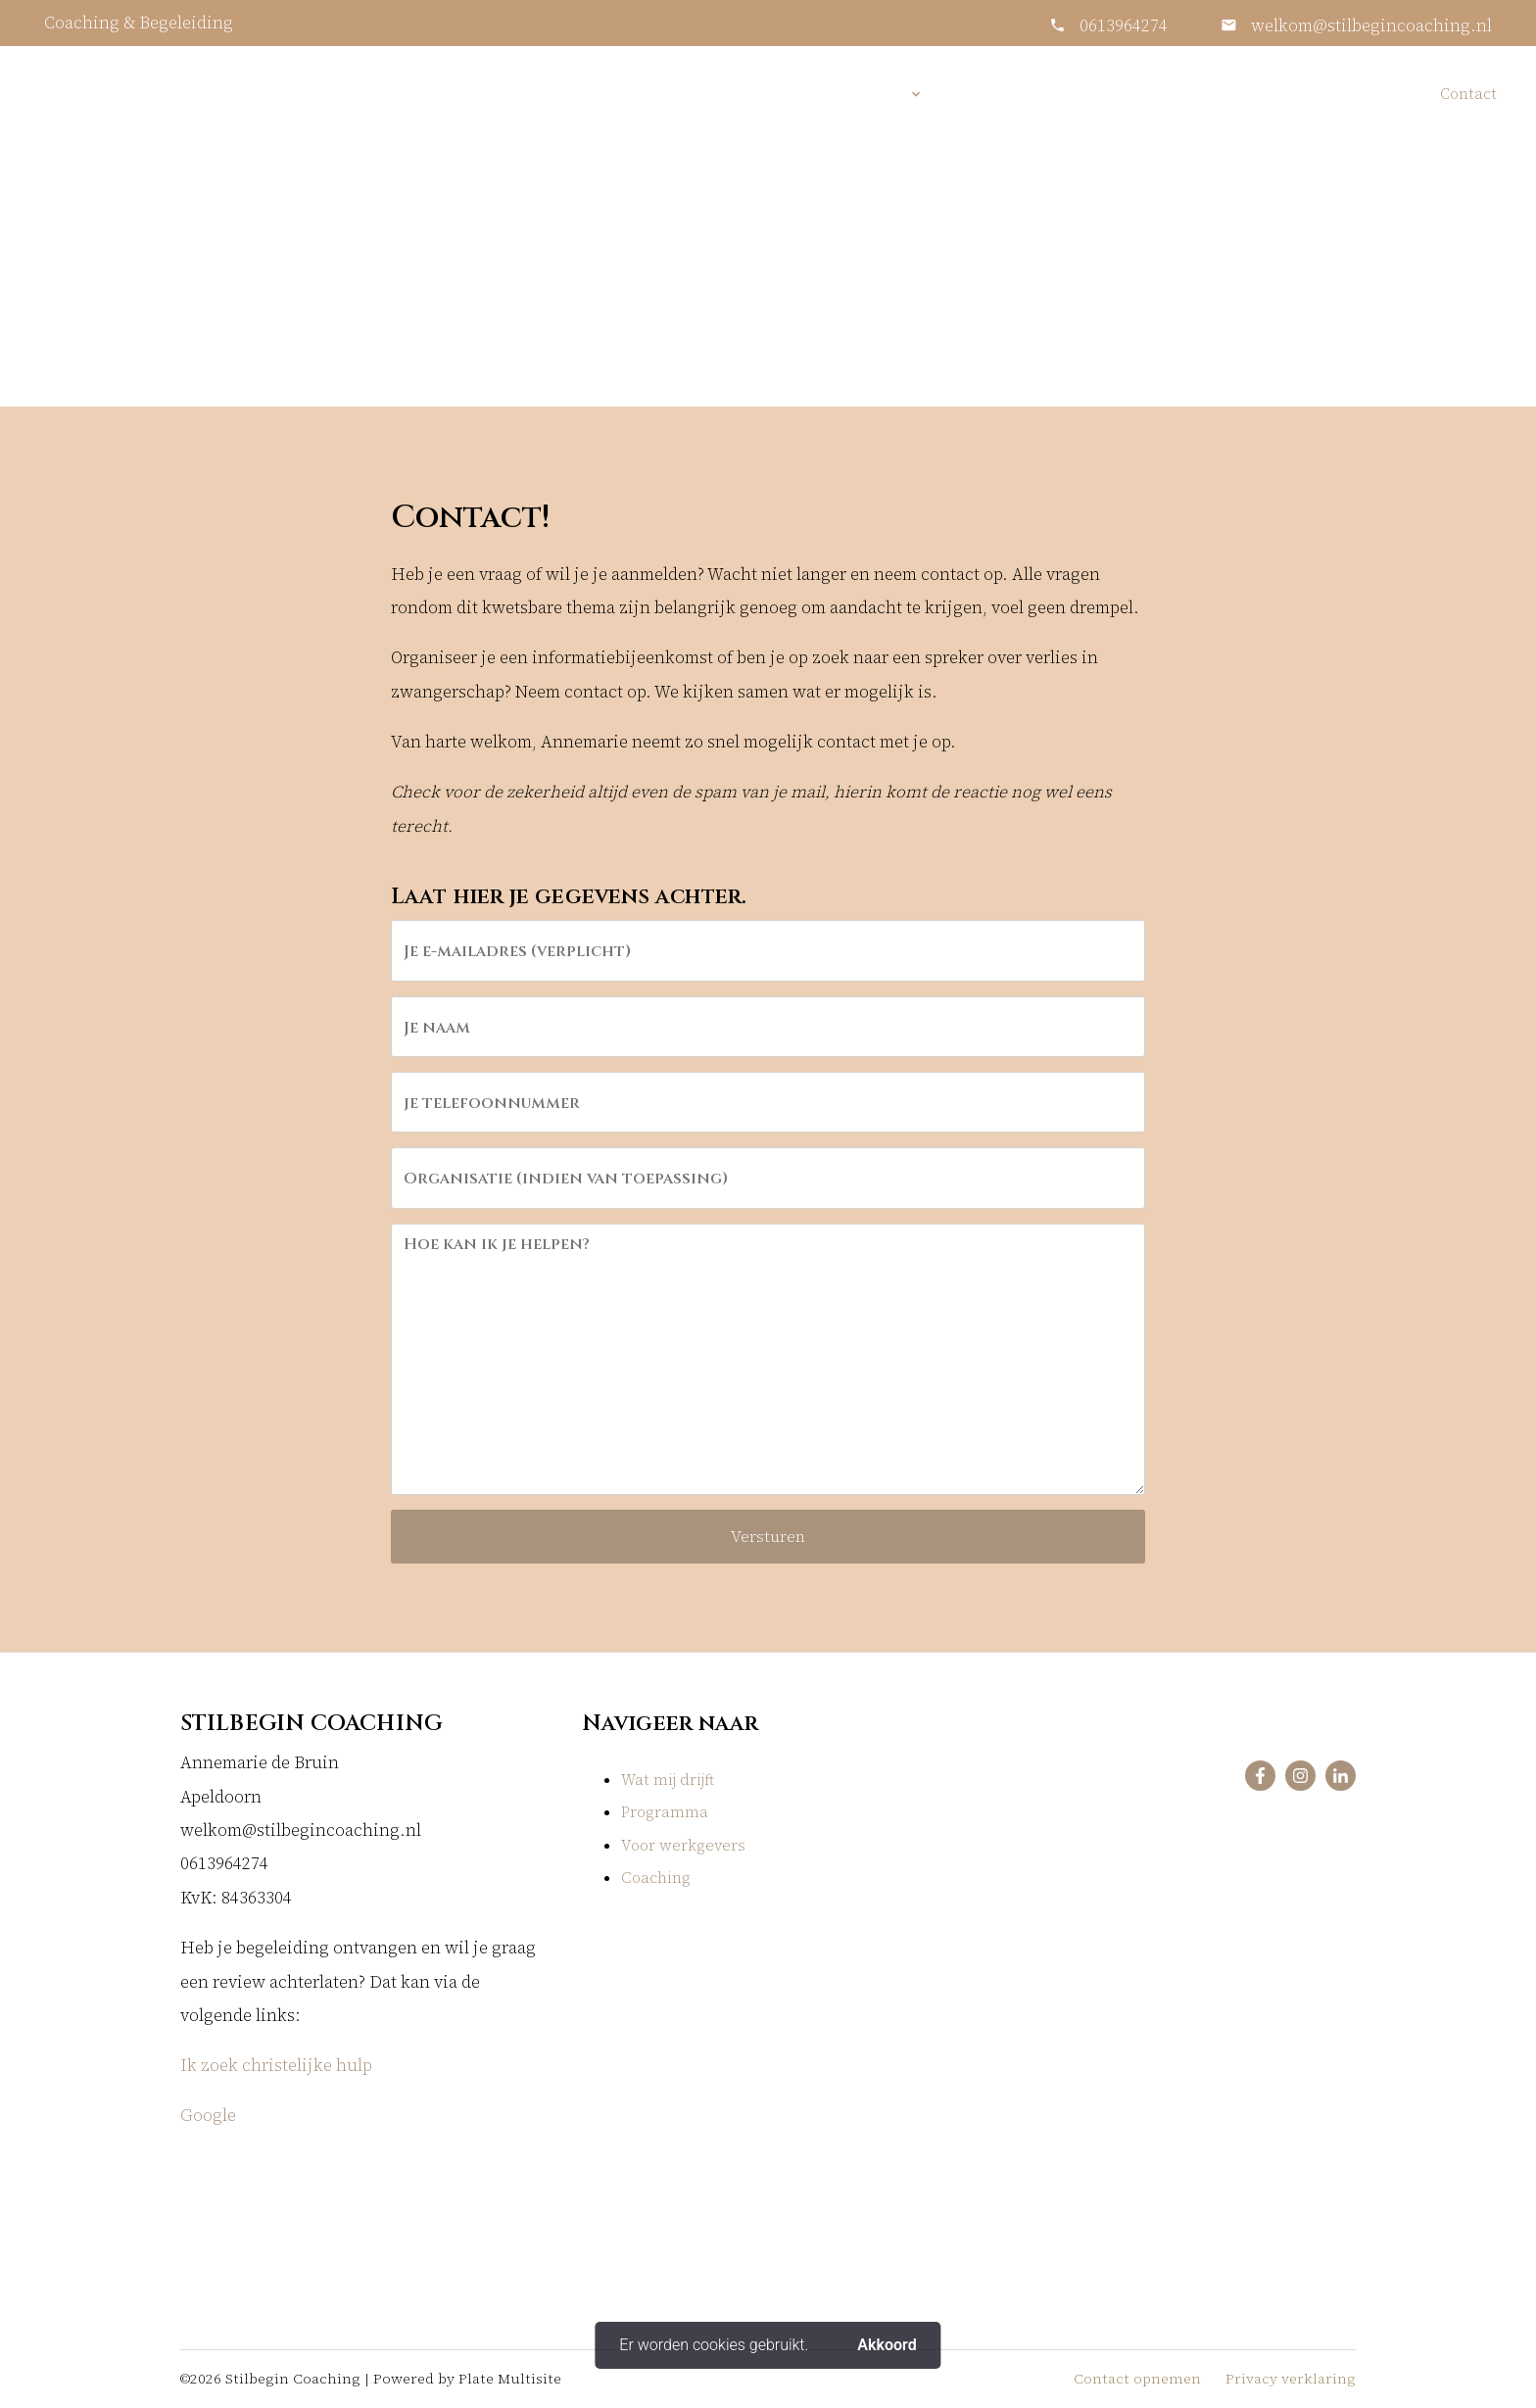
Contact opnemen (1137, 2378)
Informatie (1090, 93)
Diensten (866, 93)
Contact (1468, 93)
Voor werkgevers (1224, 93)
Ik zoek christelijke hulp (276, 2065)
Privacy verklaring (1290, 2378)
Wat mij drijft (667, 1779)
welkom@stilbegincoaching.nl (1369, 26)
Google (210, 2115)
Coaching (656, 1877)
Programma (664, 1812)
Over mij (987, 93)
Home (778, 93)
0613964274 (1124, 26)
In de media (1363, 93)
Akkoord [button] (886, 2345)
